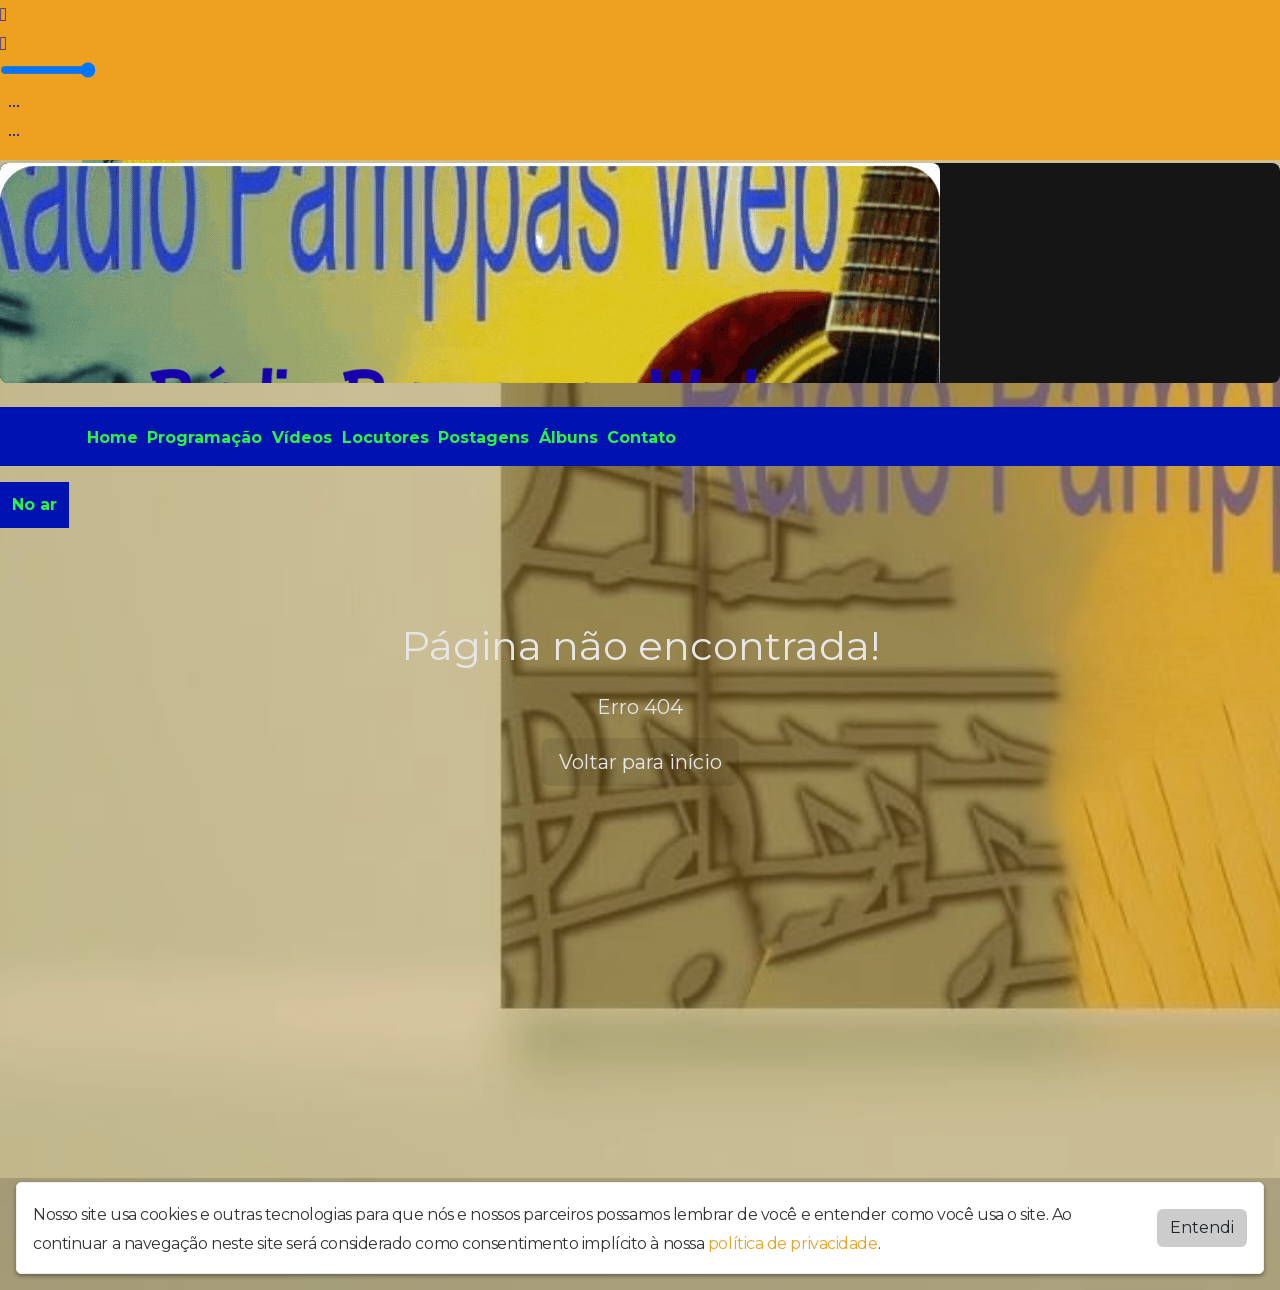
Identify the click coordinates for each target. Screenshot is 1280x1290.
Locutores (385, 437)
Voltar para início (640, 762)
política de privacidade (793, 1243)
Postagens (483, 437)
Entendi (1202, 1227)
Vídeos (302, 437)
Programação (204, 437)
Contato (641, 437)
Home (112, 437)
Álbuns (568, 437)
